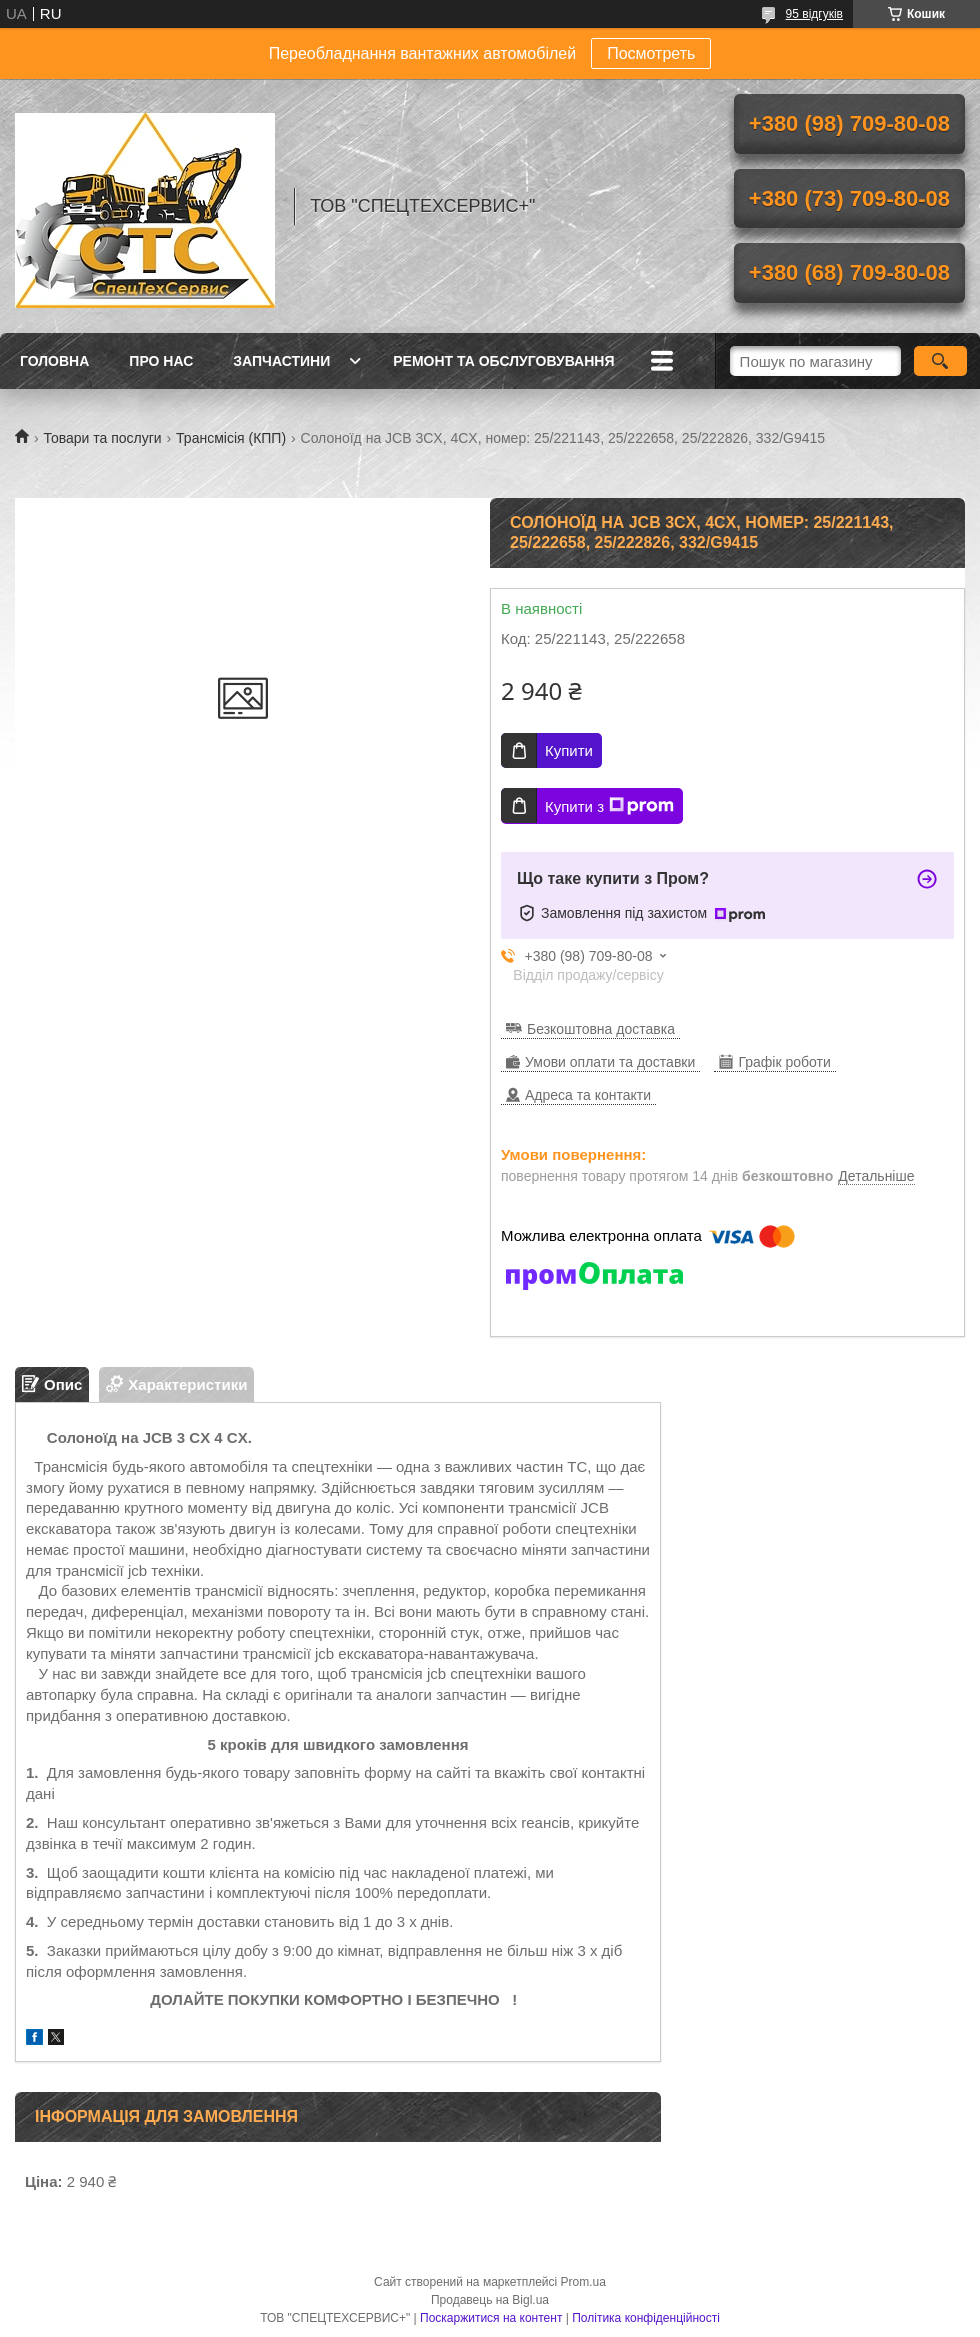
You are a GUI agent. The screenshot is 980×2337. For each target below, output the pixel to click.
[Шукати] (940, 361)
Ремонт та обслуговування (503, 361)
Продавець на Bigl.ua (490, 2300)
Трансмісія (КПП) (231, 438)
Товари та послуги (102, 438)
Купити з (609, 806)
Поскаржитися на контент (491, 2318)
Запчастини (281, 361)
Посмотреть (651, 53)
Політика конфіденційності (646, 2318)
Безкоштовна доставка (601, 1029)
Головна (54, 361)
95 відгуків (814, 14)
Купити (569, 750)
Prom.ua (583, 2282)
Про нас (161, 361)
